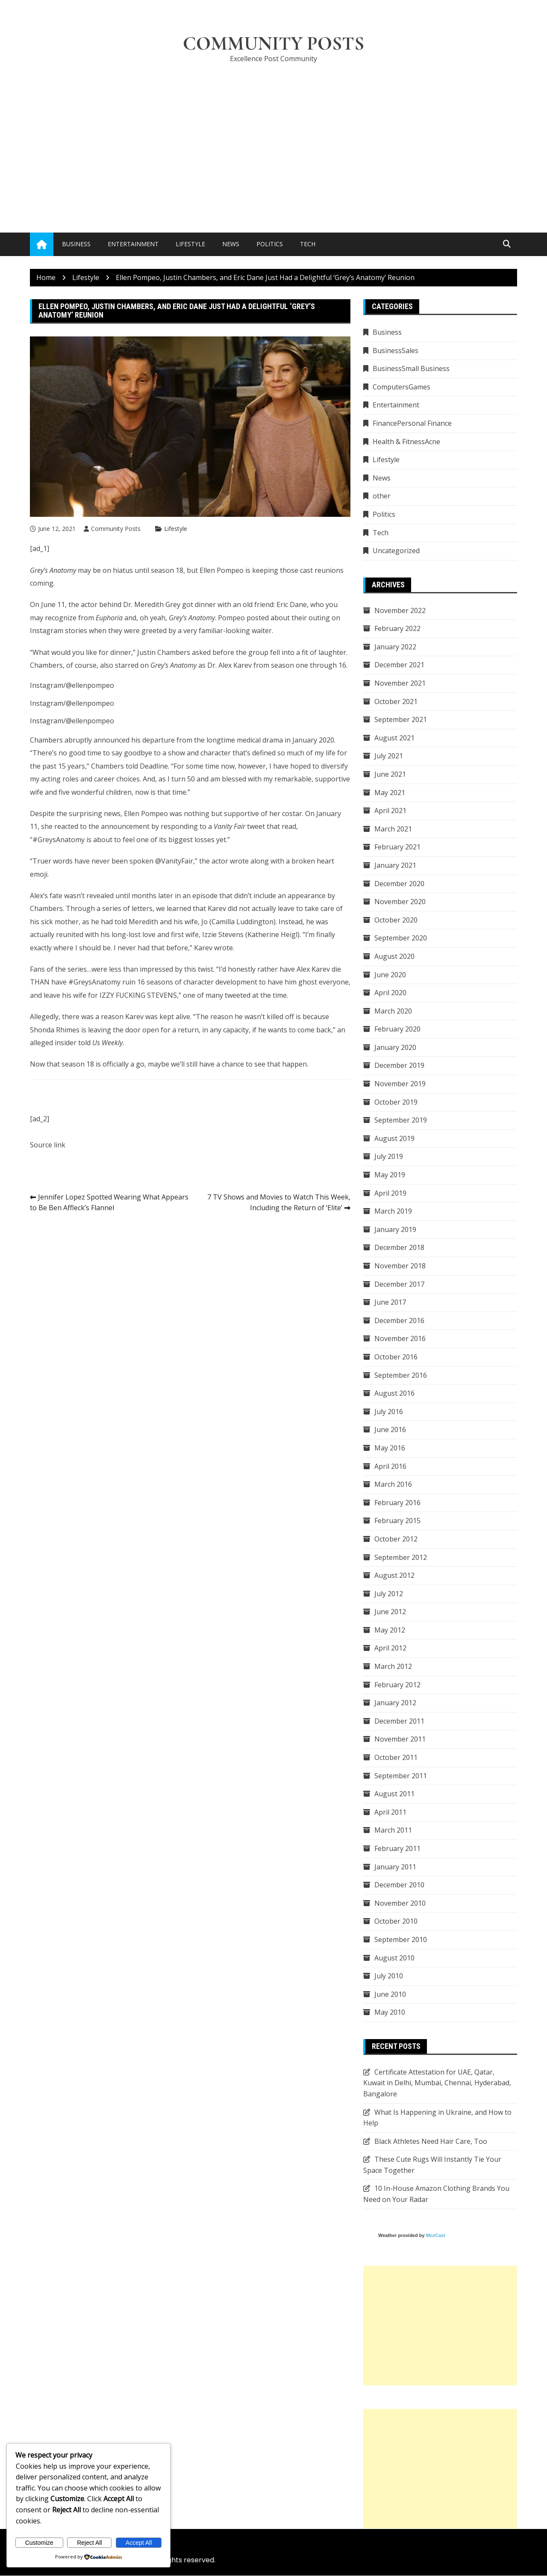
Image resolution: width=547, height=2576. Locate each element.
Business (76, 244)
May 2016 (389, 1448)
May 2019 (389, 1174)
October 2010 (396, 1921)
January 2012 (395, 1703)
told (132, 766)
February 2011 (397, 1848)
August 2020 (394, 956)
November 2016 (400, 1339)
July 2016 (388, 1411)
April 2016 (390, 1466)
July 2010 (388, 1976)
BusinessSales (395, 350)
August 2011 (394, 1793)
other (382, 496)
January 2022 (395, 646)
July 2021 (388, 756)
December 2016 (399, 1320)
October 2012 (396, 1539)
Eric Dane (291, 605)
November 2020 (400, 901)
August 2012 (394, 1575)
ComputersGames (401, 387)
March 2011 (393, 1830)
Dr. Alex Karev (229, 665)
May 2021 (389, 792)
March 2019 (393, 1211)
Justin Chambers (163, 652)
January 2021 (395, 865)
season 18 (167, 570)
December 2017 (399, 1284)
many (214, 995)
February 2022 (397, 628)
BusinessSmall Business (411, 369)
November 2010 (400, 1903)
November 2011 (400, 1739)
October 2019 (396, 1102)
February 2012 (397, 1684)
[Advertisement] (273, 135)
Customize (39, 2542)
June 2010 (390, 1994)
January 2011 (395, 1867)
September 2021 (400, 719)
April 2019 (390, 1193)
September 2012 (400, 1557)
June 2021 (390, 774)
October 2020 (396, 920)
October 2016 (396, 1357)
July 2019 (388, 1156)
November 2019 (400, 1083)
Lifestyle (190, 244)
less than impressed (141, 969)
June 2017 (390, 1302)
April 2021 (390, 810)
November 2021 (400, 683)
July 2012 (388, 1593)
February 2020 (397, 1029)
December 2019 (399, 1065)
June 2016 (390, 1430)
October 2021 (396, 701)
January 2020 (395, 1047)
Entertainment (133, 244)
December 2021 (399, 665)
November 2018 (400, 1265)
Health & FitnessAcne (406, 441)
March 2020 (393, 1011)
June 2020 (390, 974)
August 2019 (394, 1138)
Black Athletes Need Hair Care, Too (430, 2141)
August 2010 (394, 1958)
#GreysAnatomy (94, 982)
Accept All (139, 2542)
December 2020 (399, 883)
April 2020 (390, 992)
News (230, 244)
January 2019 (395, 1229)
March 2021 (393, 829)
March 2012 (393, 1666)
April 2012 (390, 1648)
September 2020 (400, 938)
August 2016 (394, 1393)
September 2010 (400, 1939)
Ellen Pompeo (222, 570)
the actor (82, 605)
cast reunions (322, 570)
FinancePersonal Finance (412, 423)
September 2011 (400, 1775)
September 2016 (400, 1375)
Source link (47, 1145)
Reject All (89, 2542)
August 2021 (394, 738)
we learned (173, 909)
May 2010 (389, 2012)
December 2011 (399, 1721)
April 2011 (390, 1812)
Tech (307, 244)
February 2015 (397, 1521)
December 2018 (399, 1248)
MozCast (435, 2235)
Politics (269, 244)
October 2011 (396, 1757)
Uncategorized (396, 551)
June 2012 (390, 1612)
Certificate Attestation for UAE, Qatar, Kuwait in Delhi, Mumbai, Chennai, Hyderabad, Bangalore (437, 2083)
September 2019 (400, 1120)
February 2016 (397, 1502)
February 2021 (397, 847)
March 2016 (393, 1484)
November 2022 (400, 610)
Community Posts (274, 43)
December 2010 (399, 1884)
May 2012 (389, 1630)
